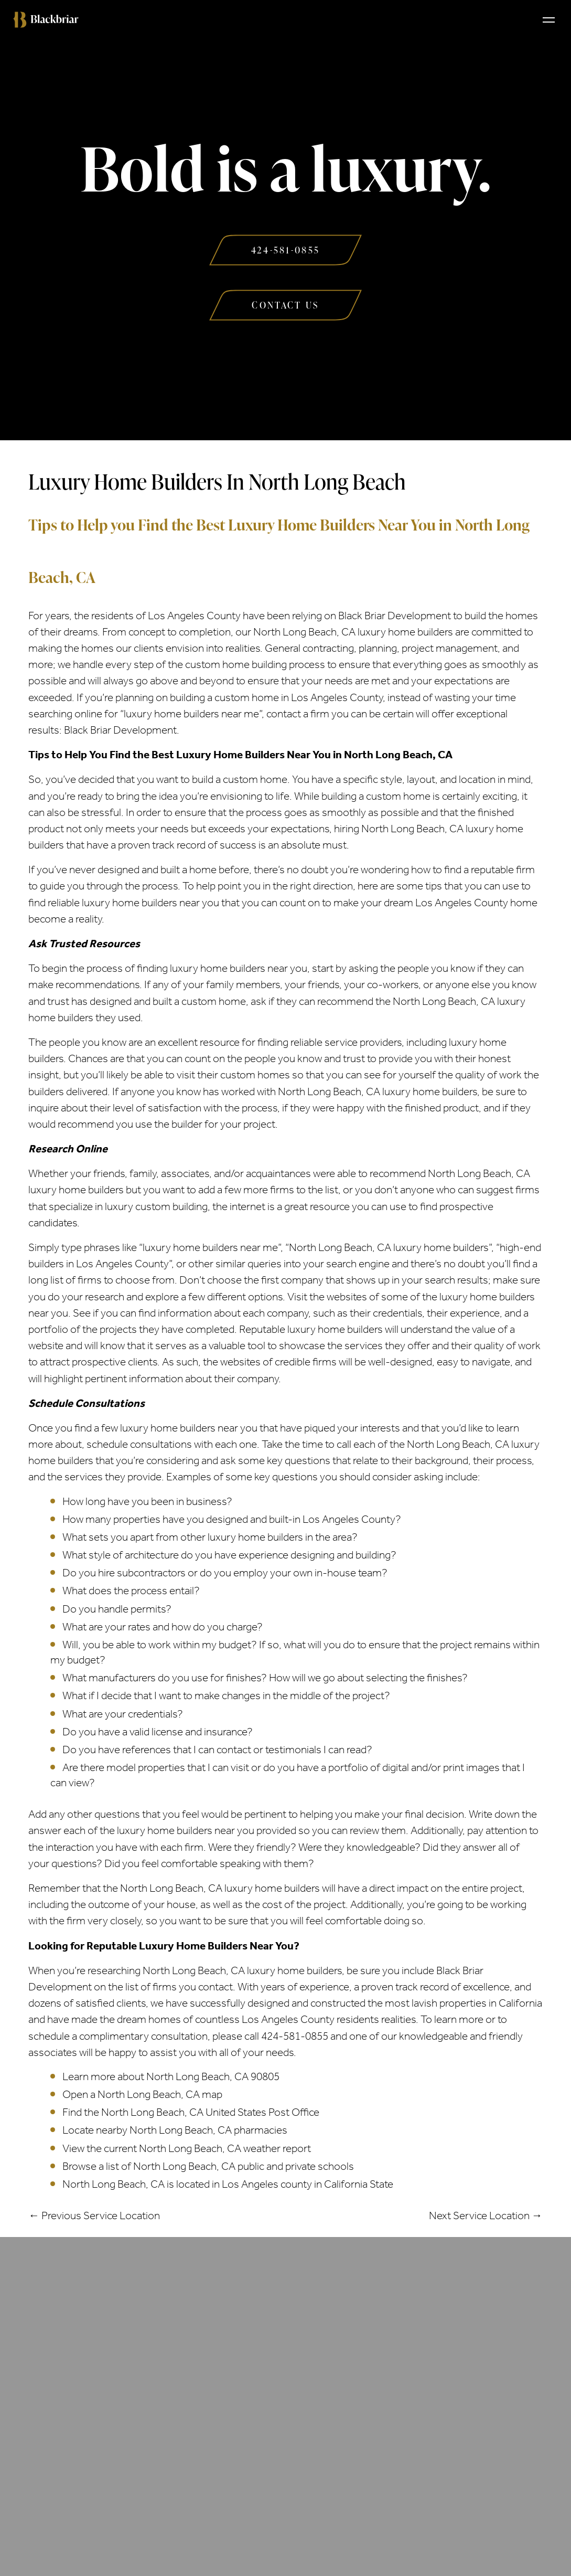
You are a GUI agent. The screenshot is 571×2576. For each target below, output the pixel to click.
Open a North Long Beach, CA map (142, 2094)
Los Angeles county (267, 2184)
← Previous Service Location (94, 2215)
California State (358, 2184)
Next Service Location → (486, 2215)
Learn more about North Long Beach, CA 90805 (170, 2076)
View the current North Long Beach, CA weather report (186, 2148)
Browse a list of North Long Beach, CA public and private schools (208, 2166)
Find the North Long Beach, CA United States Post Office (190, 2112)
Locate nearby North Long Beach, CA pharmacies (174, 2130)
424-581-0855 (294, 2036)
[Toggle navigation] (549, 19)
